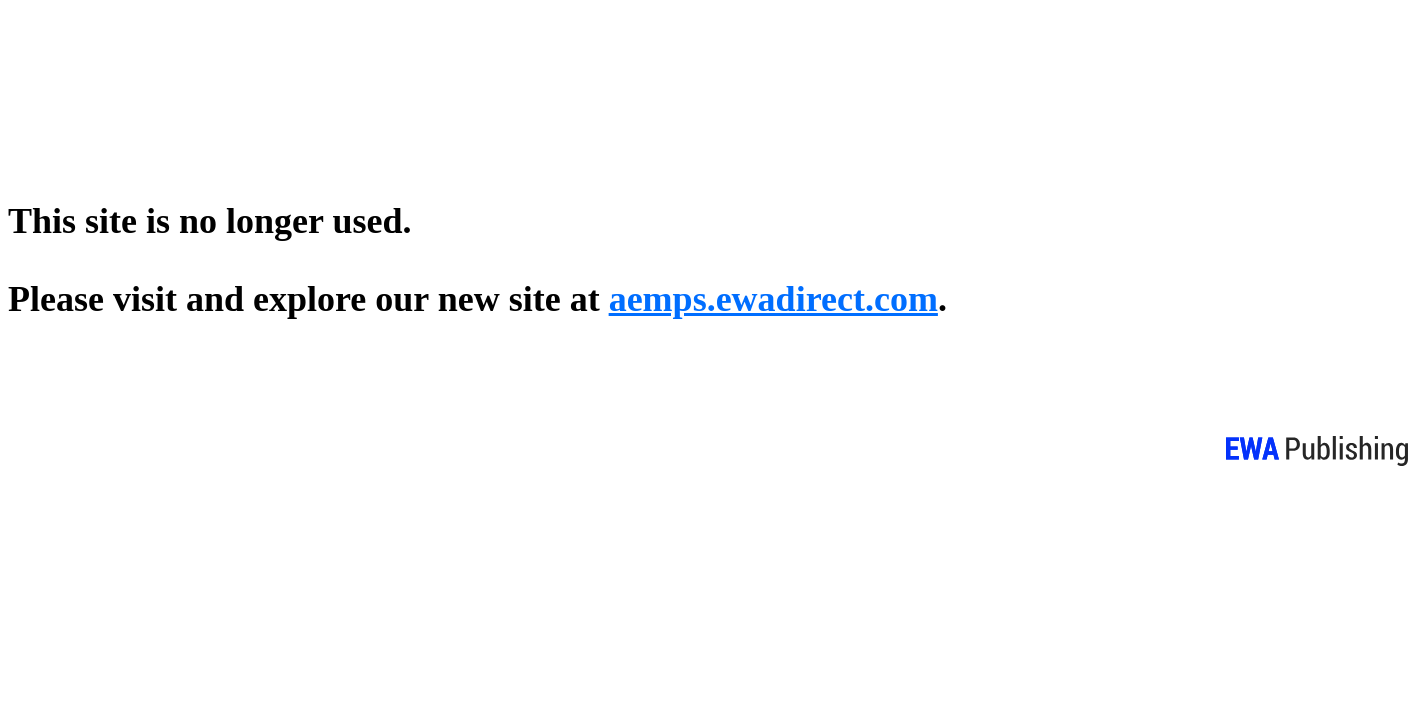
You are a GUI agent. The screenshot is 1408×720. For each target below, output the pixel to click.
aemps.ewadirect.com (773, 299)
